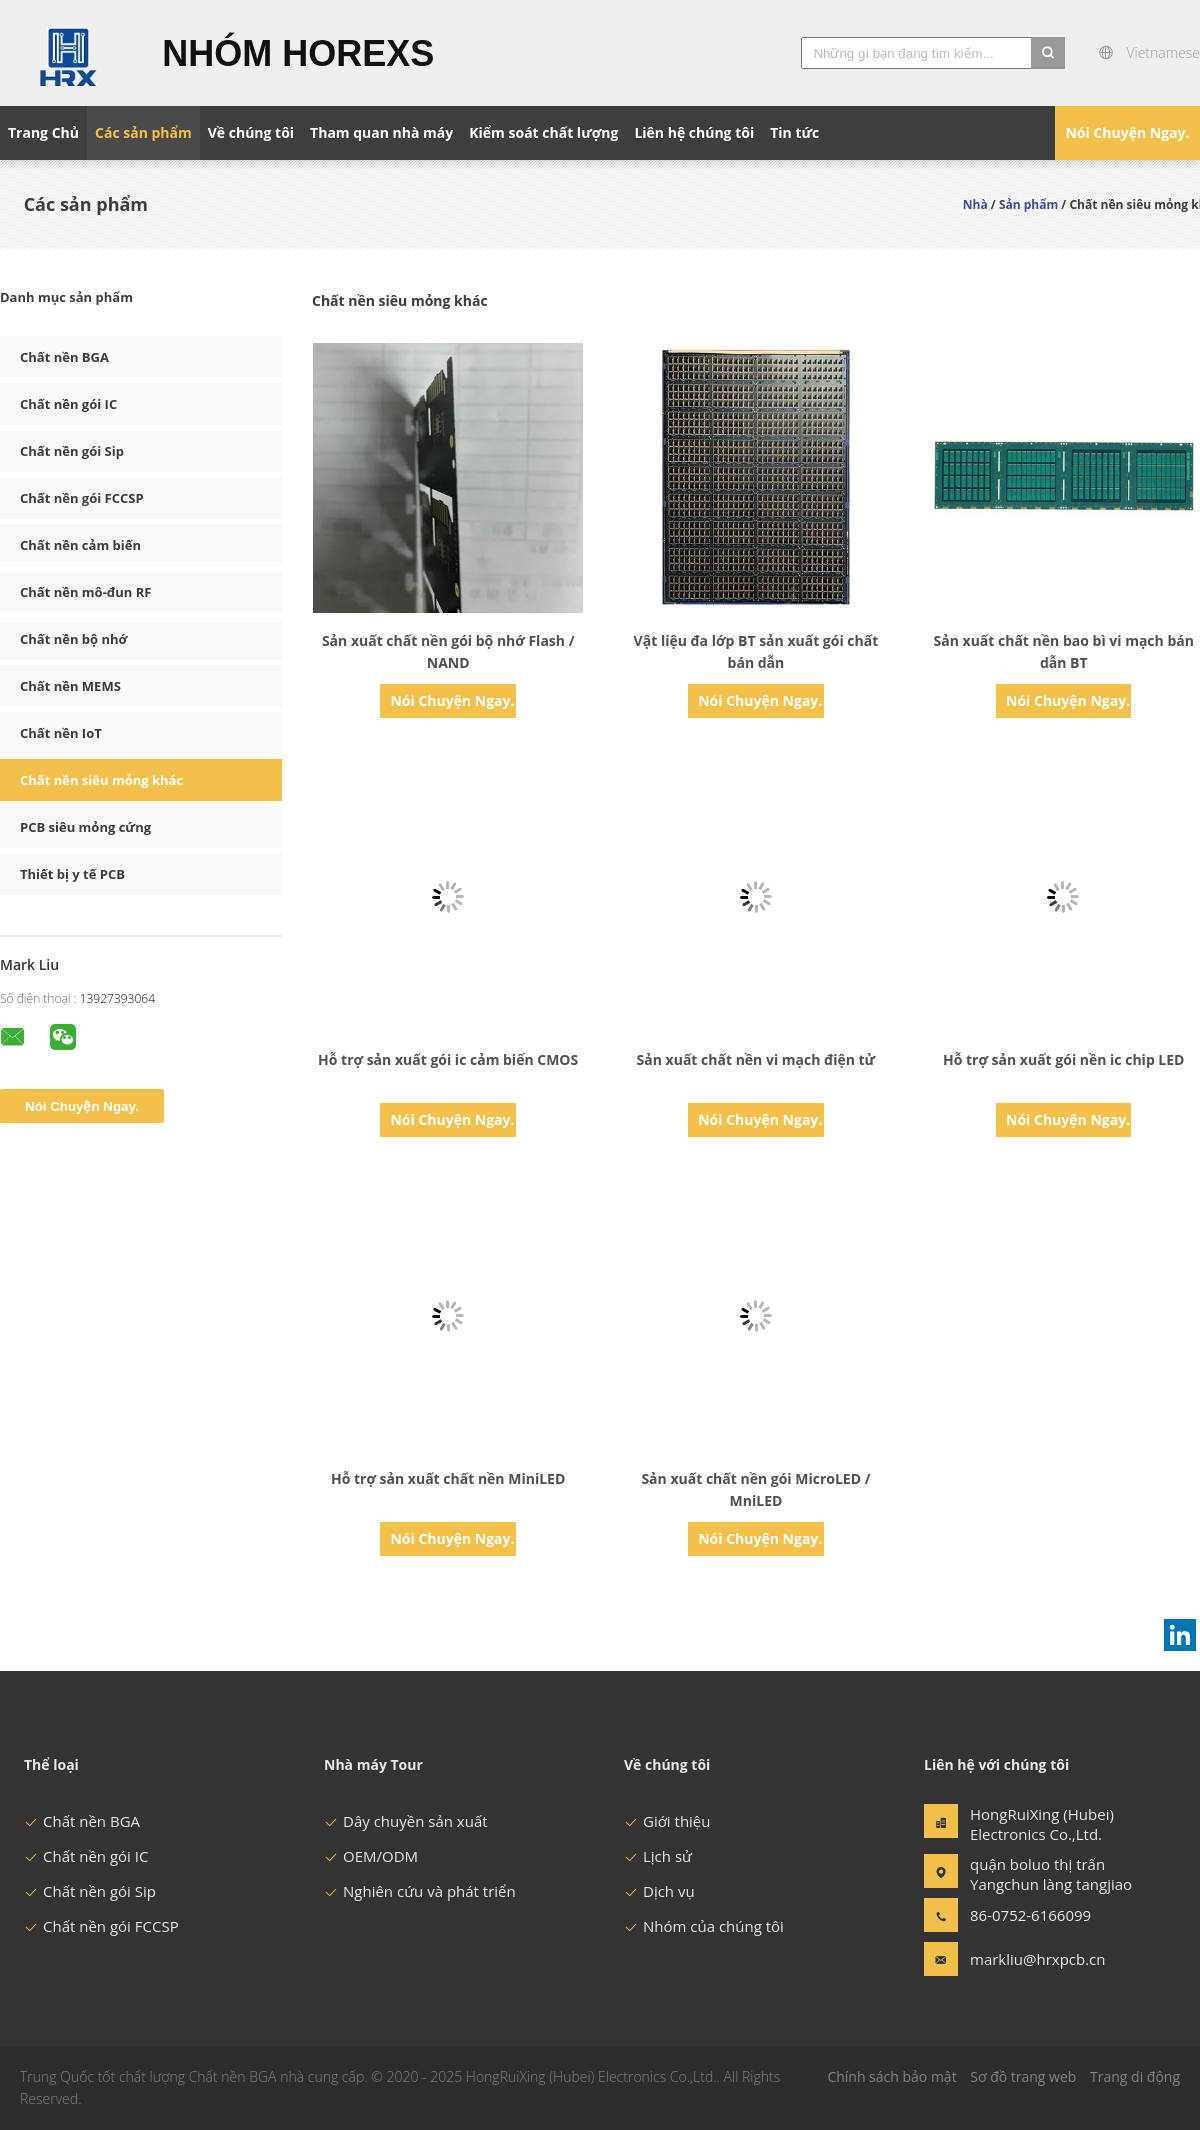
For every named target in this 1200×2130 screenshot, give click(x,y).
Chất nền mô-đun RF (85, 592)
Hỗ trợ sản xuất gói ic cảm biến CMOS (448, 1059)
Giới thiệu (667, 1821)
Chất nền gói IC (68, 404)
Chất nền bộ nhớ (73, 639)
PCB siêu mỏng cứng (85, 827)
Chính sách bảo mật (891, 2076)
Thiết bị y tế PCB (72, 874)
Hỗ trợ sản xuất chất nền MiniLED (448, 1478)
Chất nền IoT (61, 733)
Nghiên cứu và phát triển (420, 1891)
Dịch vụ (659, 1891)
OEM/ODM (371, 1856)
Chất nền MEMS (70, 686)
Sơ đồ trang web (1023, 2076)
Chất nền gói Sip (72, 451)
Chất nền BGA (64, 357)
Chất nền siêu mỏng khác (101, 780)
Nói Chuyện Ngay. (1127, 132)
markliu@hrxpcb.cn (1033, 1959)
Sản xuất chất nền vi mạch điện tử (756, 1059)
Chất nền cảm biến (80, 545)
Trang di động (1135, 2076)
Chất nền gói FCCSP (82, 498)
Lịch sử (658, 1856)
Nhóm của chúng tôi (704, 1926)
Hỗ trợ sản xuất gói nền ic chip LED (1064, 1059)
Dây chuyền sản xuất (406, 1821)
